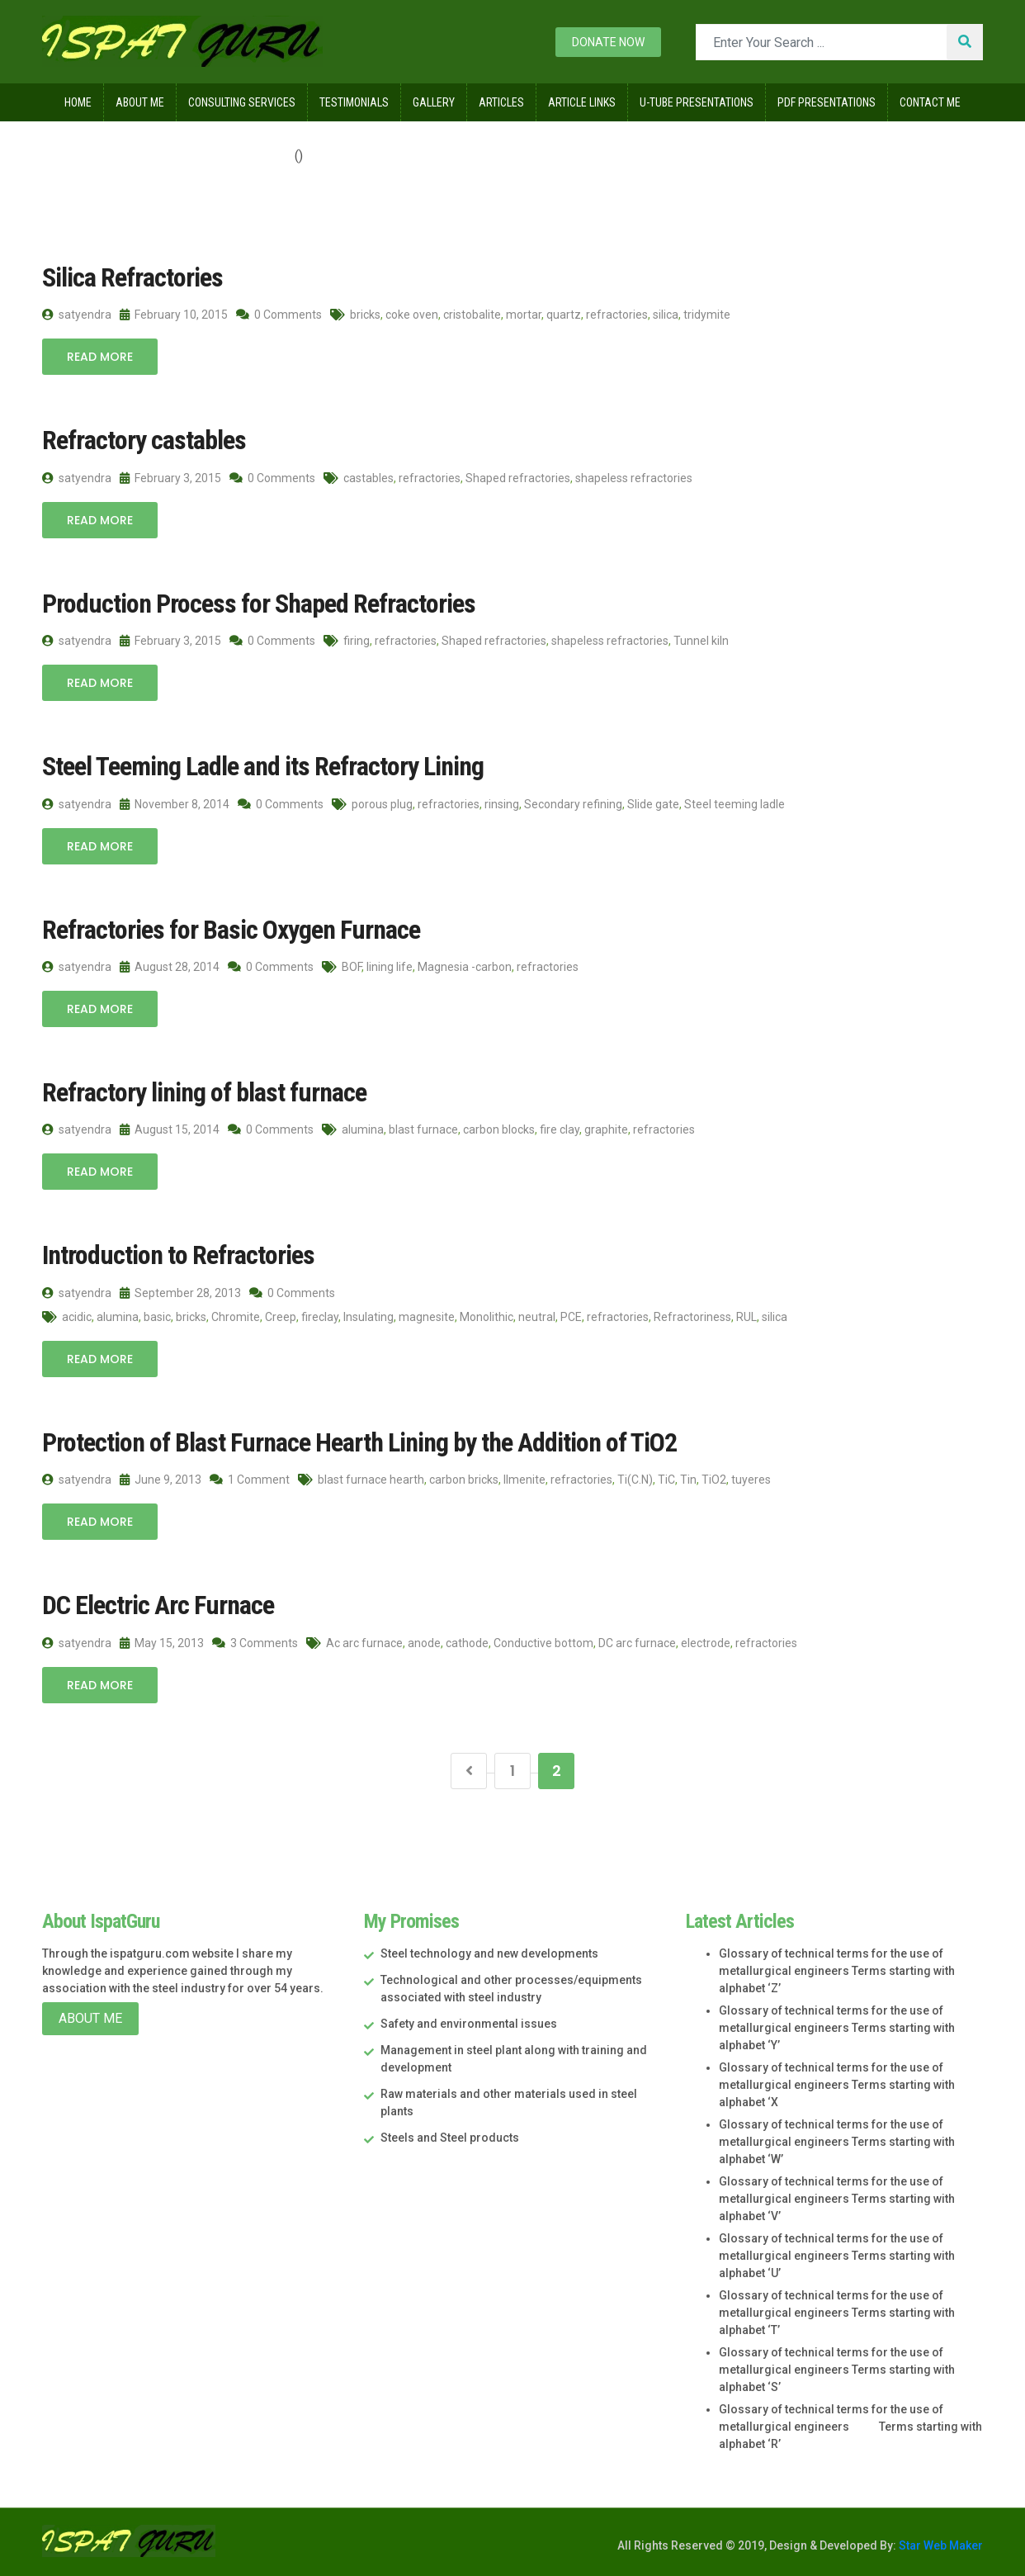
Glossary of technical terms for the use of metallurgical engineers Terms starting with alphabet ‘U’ (837, 2256)
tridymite (706, 314)
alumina (363, 1129)
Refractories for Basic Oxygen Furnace (231, 929)
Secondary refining (573, 804)
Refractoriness (692, 1317)
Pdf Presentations (826, 102)
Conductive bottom (543, 1643)
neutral (536, 1317)
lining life (389, 966)
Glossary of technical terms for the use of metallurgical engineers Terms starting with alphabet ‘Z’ (837, 1971)
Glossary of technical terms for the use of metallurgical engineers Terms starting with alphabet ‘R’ (850, 2427)
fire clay (559, 1129)
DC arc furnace (637, 1643)
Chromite (235, 1317)
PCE (571, 1317)
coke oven (411, 314)
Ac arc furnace (364, 1643)
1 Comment (250, 1479)
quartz (563, 314)
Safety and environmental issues (468, 2023)
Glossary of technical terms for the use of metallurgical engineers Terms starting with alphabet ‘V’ (837, 2199)
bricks (365, 314)
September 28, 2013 (180, 1293)
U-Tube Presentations (696, 102)
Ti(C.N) (635, 1479)
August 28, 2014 (170, 966)
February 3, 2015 (170, 478)
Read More (100, 356)
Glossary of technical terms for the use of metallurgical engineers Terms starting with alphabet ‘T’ (837, 2313)
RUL (746, 1317)
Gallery (434, 102)
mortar (523, 314)
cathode (467, 1643)
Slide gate (653, 804)
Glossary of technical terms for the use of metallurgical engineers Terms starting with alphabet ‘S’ (837, 2370)
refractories (617, 314)
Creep (280, 1317)
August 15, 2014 (170, 1129)
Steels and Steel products (449, 2137)
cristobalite (472, 314)
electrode (705, 1643)
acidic (77, 1317)
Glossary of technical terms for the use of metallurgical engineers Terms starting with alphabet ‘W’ (837, 2142)
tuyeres (751, 1479)
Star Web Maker (939, 2545)
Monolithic (486, 1317)
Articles (501, 102)
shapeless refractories (633, 478)
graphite (606, 1129)
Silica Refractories (132, 277)
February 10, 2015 (174, 314)
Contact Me (930, 102)
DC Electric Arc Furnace (158, 1605)
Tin (688, 1479)
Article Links (582, 102)
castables (368, 478)
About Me (140, 102)
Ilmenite (524, 1479)
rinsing (501, 804)
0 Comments (279, 314)
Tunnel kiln (701, 640)
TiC (666, 1479)
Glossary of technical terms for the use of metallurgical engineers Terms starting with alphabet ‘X (837, 2085)
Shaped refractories (517, 478)
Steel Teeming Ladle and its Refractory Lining (263, 766)
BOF (351, 966)
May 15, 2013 (162, 1643)
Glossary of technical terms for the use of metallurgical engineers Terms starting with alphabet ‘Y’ (837, 2028)
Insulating (368, 1317)
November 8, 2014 (174, 804)
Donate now (608, 42)
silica (665, 314)
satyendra (76, 314)
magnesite (427, 1317)
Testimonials (354, 102)
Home (78, 102)
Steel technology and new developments (489, 1953)
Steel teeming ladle (734, 804)
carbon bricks (463, 1479)
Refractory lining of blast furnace (204, 1092)
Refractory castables (144, 440)
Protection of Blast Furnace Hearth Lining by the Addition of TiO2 (359, 1442)
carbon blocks (499, 1129)
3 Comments (255, 1643)
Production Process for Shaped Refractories (258, 603)
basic (157, 1317)
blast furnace (423, 1129)
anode (424, 1643)
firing (356, 640)
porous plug (382, 804)
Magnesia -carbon (465, 966)
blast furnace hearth (371, 1479)
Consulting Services (241, 102)
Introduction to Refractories (178, 1255)
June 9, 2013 (160, 1479)
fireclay (319, 1317)
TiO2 (713, 1479)
